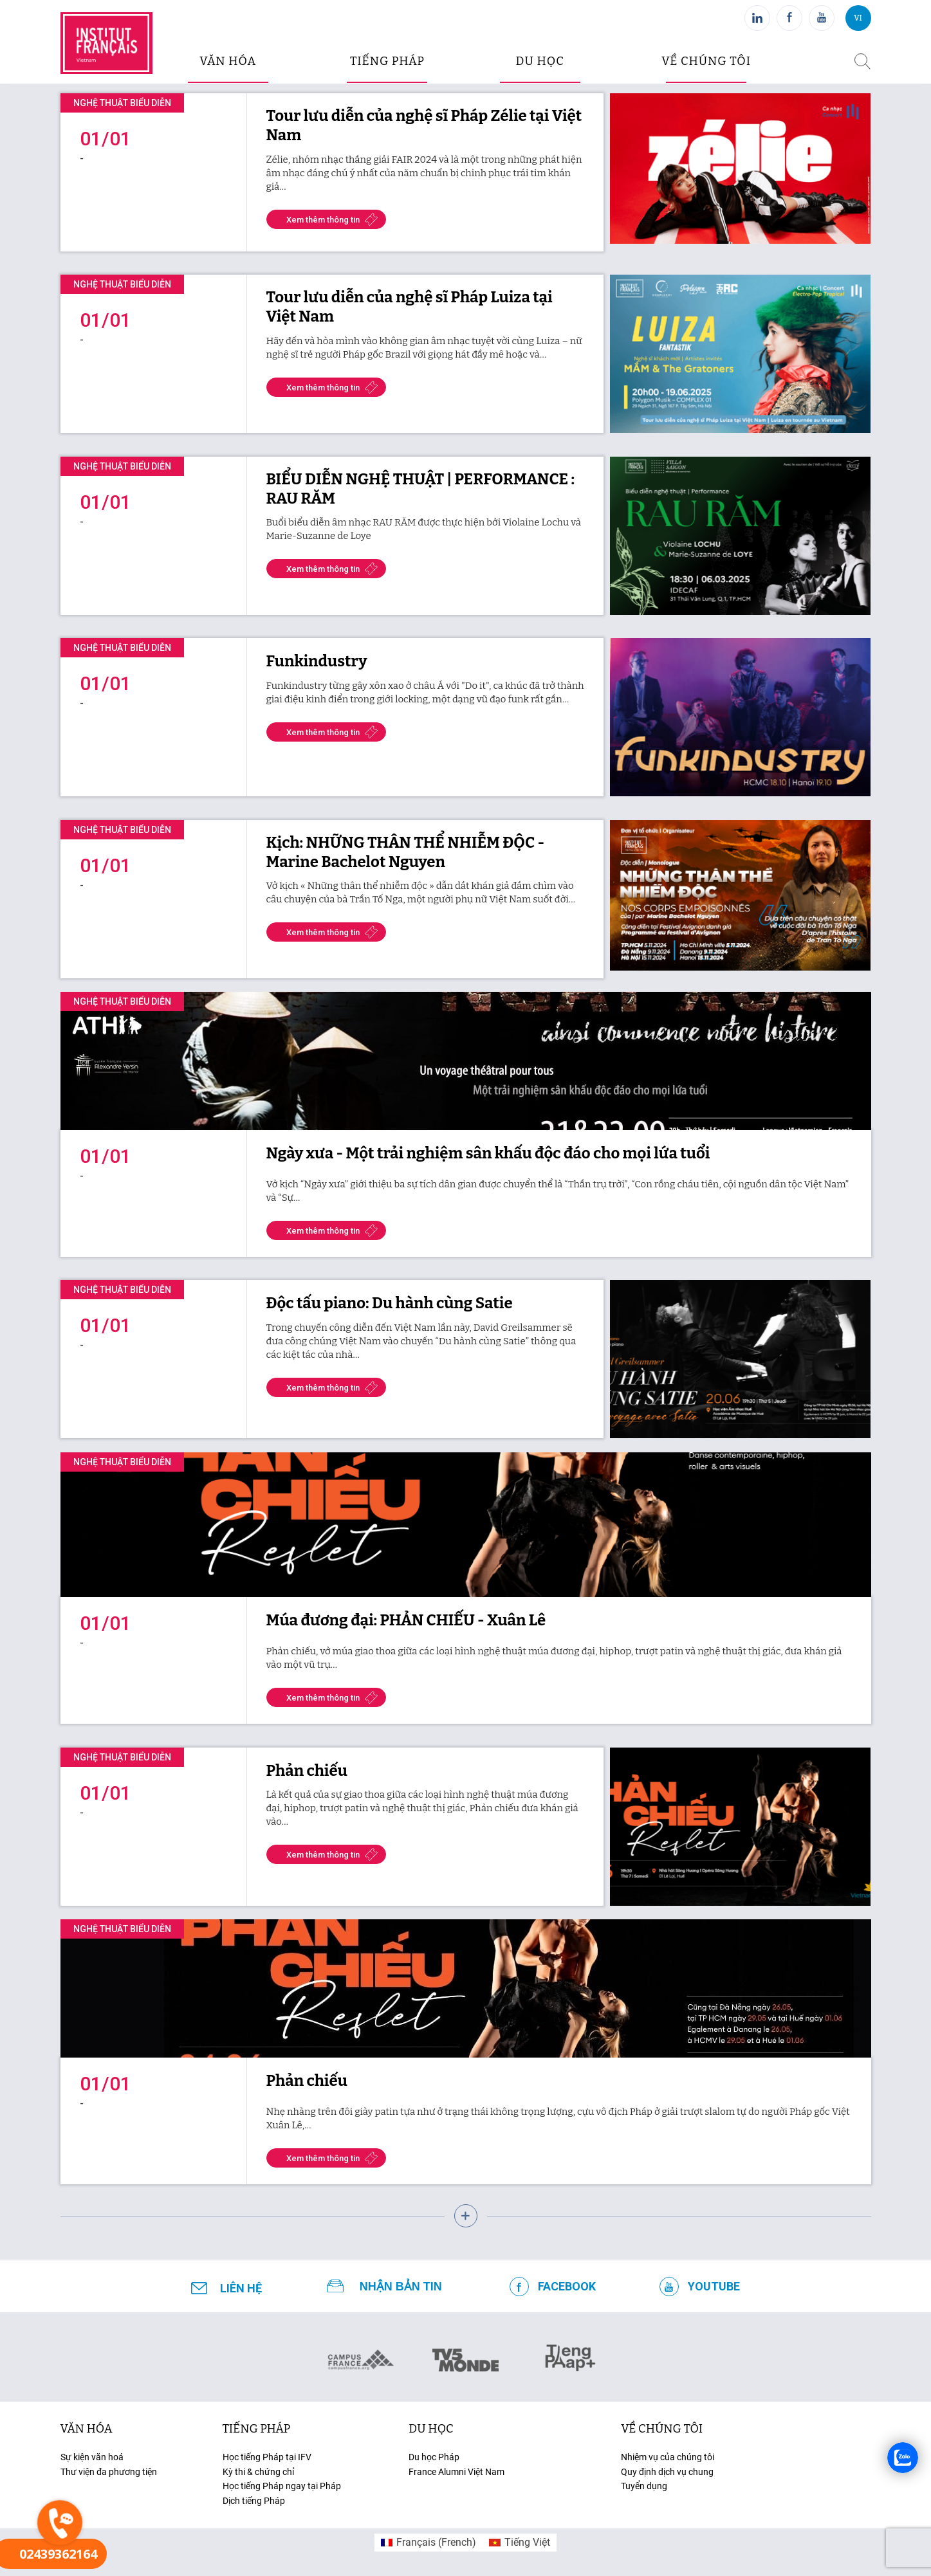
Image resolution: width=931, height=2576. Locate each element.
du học (539, 61)
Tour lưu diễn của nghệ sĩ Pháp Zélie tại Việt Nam (424, 125)
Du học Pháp (434, 2457)
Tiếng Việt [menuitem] (527, 2542)
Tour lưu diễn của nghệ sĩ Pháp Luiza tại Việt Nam (409, 306)
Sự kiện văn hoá (92, 2457)
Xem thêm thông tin (323, 219)
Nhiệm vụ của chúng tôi (667, 2457)
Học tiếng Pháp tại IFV (267, 2457)
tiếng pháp (387, 61)
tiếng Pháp (257, 2429)
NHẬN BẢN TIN (401, 2286)
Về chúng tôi (706, 61)
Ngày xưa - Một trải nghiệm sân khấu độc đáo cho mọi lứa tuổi (488, 1153)
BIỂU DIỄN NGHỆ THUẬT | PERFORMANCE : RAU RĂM (420, 488)
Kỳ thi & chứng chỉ (258, 2472)
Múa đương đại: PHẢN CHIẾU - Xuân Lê (406, 1620)
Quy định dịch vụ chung (667, 2472)
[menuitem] (428, 2543)
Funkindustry (316, 661)
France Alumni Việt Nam (456, 2472)
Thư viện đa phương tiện (108, 2472)
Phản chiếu (306, 1771)
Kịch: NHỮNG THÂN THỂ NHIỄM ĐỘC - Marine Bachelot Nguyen (405, 852)
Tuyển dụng (644, 2486)
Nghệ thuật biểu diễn (122, 103)
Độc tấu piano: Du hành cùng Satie (389, 1303)
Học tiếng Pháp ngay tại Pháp (282, 2486)
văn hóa (227, 61)
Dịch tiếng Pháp (254, 2501)
